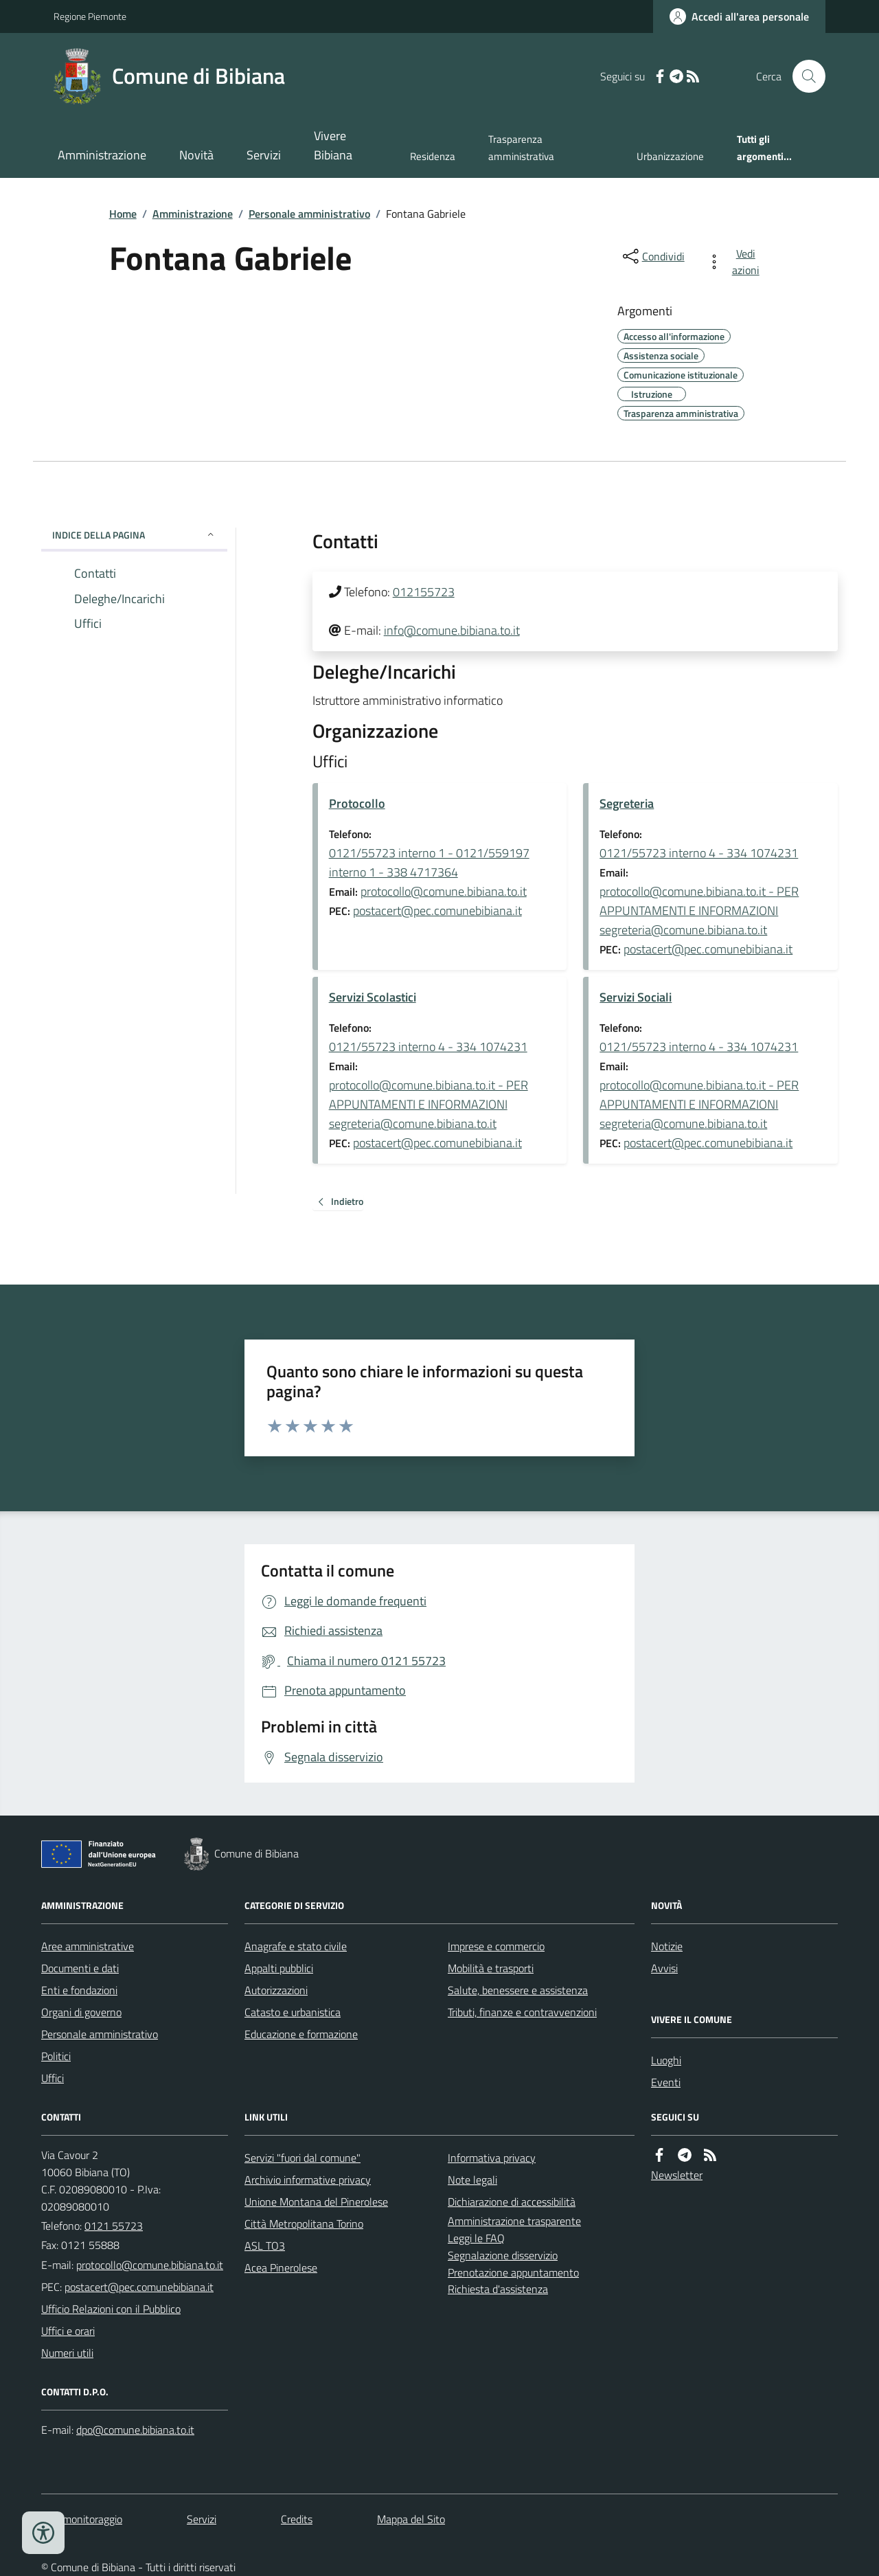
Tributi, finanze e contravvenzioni (522, 2012)
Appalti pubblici (278, 1968)
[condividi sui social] (652, 256)
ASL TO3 (264, 2245)
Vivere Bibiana (333, 145)
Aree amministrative (87, 1946)
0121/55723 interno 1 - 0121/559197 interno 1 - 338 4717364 (429, 862)
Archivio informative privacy (307, 2179)
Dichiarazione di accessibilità (511, 2201)
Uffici (52, 2078)
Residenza (432, 156)
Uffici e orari (68, 2331)
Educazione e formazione (301, 2034)
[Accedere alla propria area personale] (739, 16)
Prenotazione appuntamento (513, 2272)
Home (123, 213)
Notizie (667, 1946)
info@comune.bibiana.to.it (452, 630)
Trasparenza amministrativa (521, 147)
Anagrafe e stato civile (295, 1946)
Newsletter (677, 2175)
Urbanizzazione (670, 156)
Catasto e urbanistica (292, 2012)
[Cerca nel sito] (803, 76)
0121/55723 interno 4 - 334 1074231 (699, 853)
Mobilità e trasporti (491, 1968)
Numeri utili (67, 2353)
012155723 (424, 592)
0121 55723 (113, 2225)
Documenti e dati (80, 1968)
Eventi (666, 2082)
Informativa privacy (492, 2157)
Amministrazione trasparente (514, 2221)
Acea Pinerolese (280, 2267)
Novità (196, 155)
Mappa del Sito (411, 2519)
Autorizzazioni (276, 1990)
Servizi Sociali (636, 997)
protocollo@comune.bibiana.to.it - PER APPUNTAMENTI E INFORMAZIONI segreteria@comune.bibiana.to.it (699, 910)
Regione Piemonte (90, 16)
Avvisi (664, 1968)
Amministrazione (102, 155)
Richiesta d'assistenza (498, 2289)
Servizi (264, 155)
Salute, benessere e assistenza (518, 1990)
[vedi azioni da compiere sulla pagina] (736, 261)
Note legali (472, 2179)
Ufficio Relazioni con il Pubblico (111, 2309)
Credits (296, 2519)
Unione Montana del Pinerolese (316, 2201)
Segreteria (627, 803)
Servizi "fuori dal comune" (302, 2157)
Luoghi (666, 2060)
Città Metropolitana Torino (303, 2223)
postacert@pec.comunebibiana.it (437, 910)
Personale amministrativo (309, 213)
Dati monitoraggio (81, 2519)
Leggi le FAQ (476, 2238)
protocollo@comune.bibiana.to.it (444, 891)
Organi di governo (81, 2012)
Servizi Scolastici (372, 997)
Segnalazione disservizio (503, 2255)
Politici (56, 2056)
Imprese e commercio (496, 1946)
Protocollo (357, 803)
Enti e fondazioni (79, 1990)
